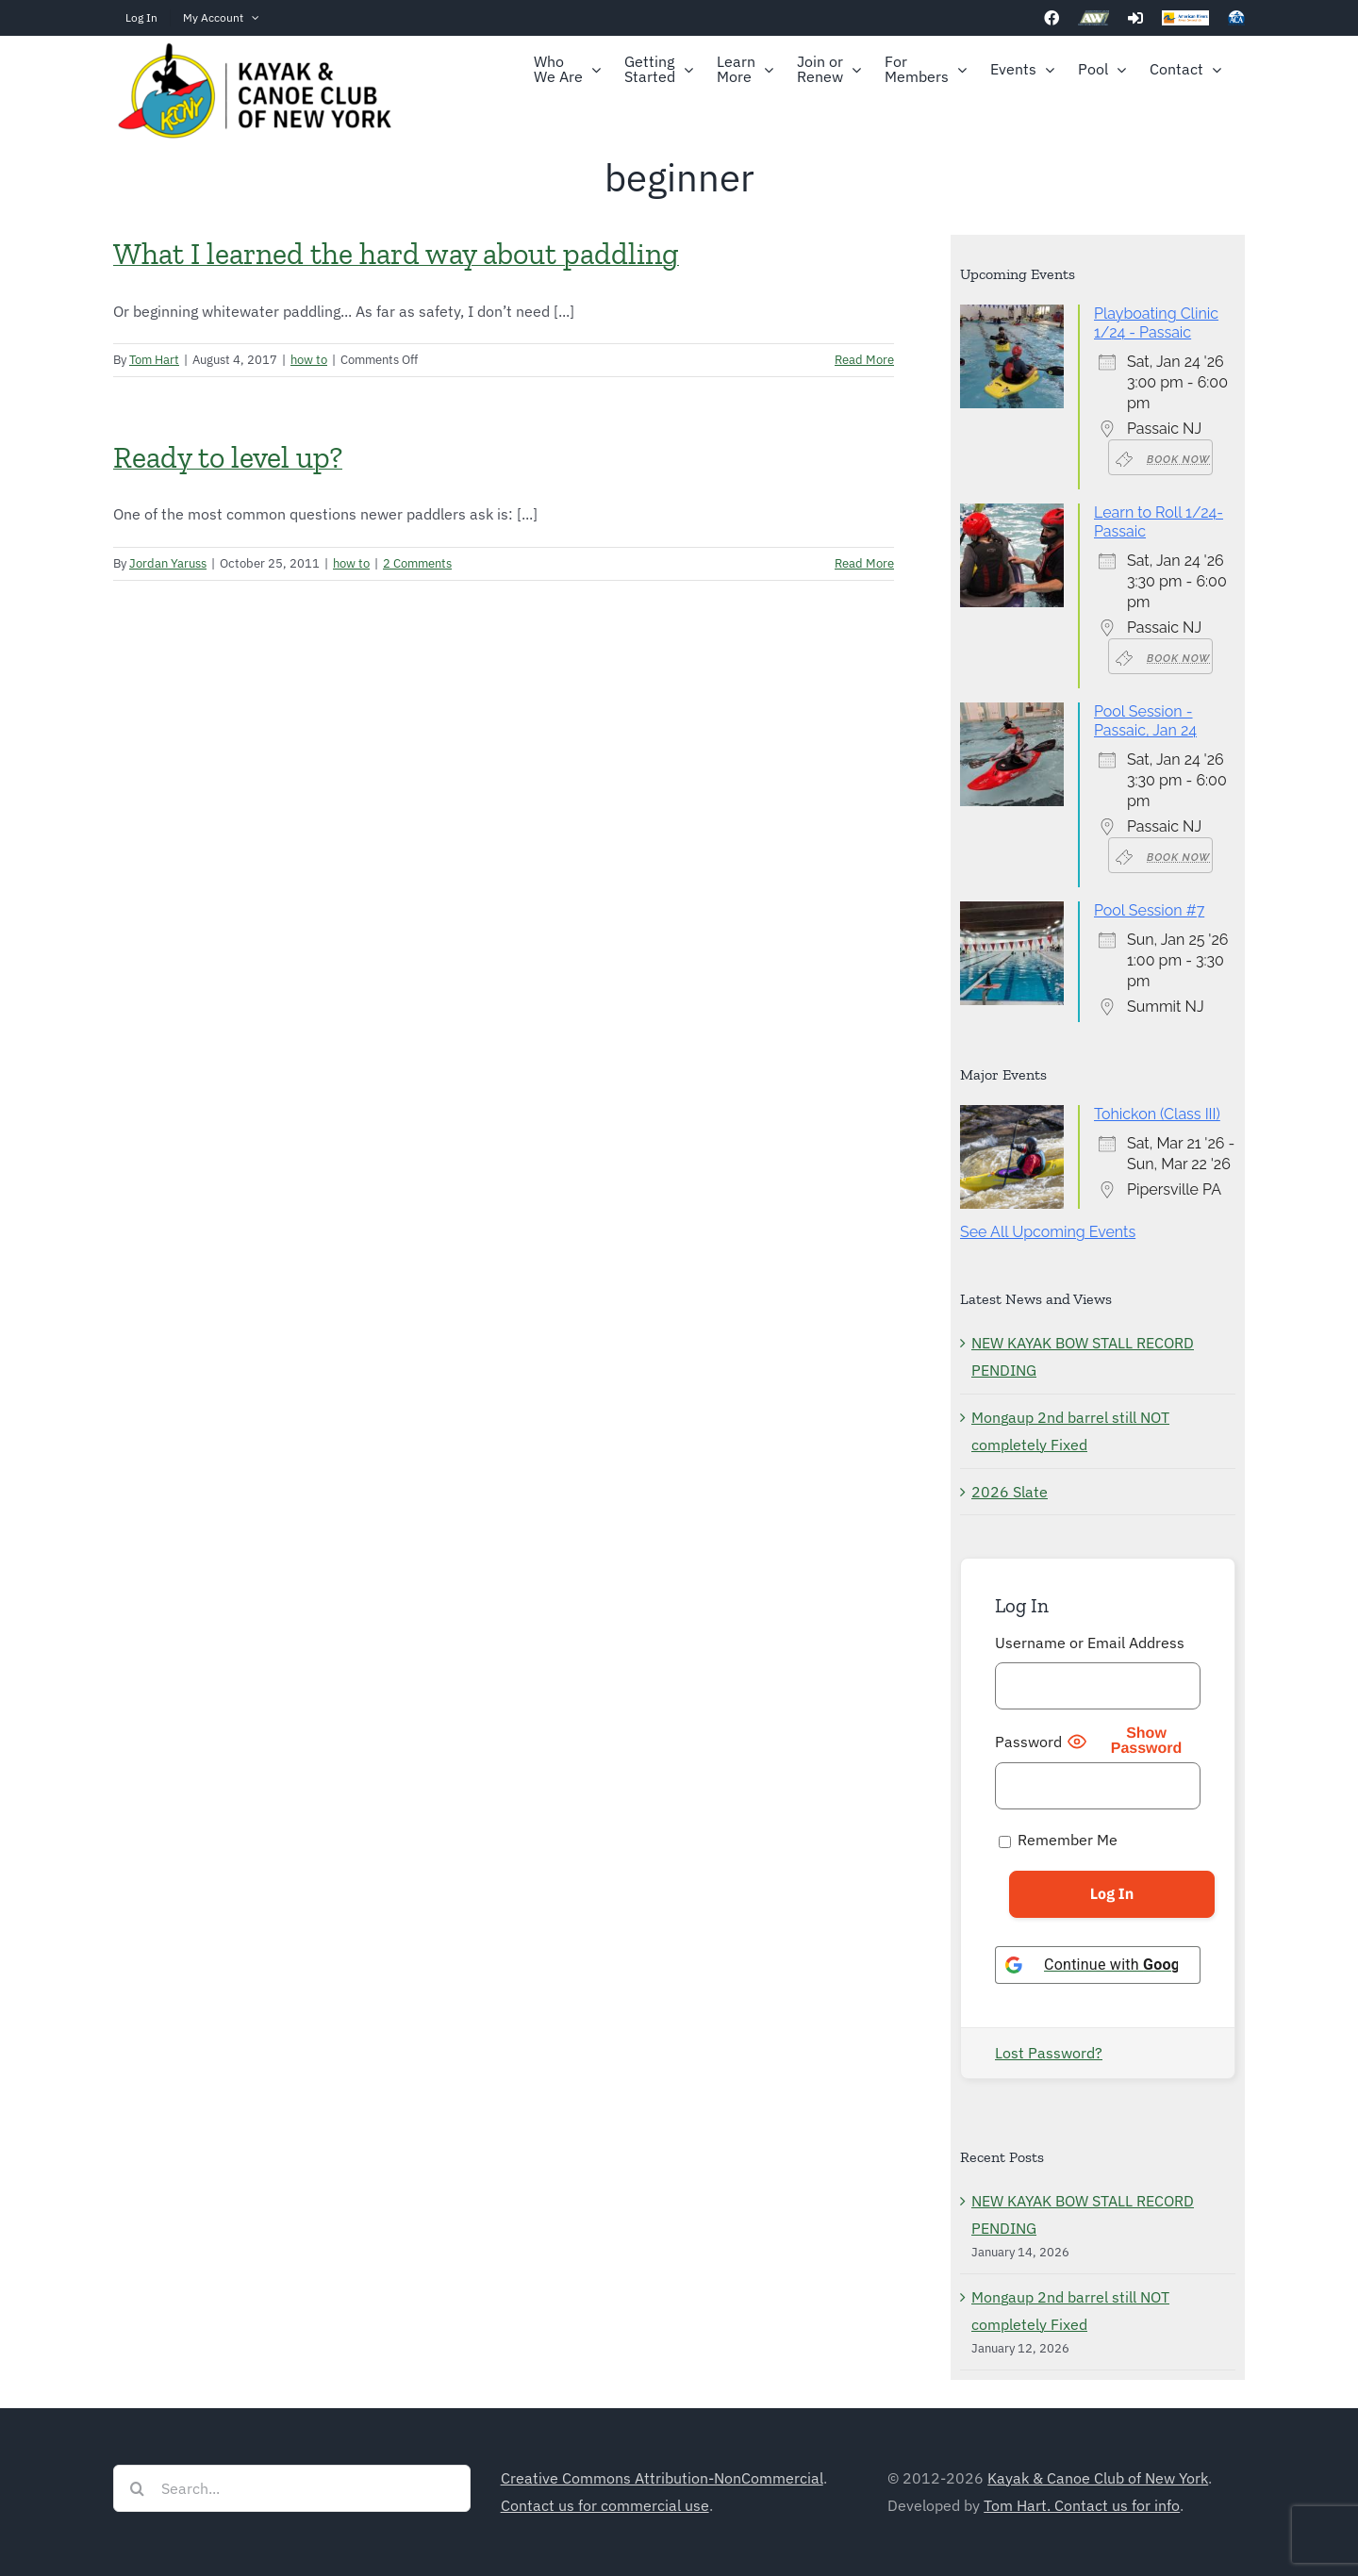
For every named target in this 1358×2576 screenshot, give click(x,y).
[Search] (136, 2488)
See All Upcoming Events (1047, 1232)
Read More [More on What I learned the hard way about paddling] (864, 360)
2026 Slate (1009, 1491)
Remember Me (1058, 1839)
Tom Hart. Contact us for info (1082, 2505)
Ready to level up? (227, 457)
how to (308, 360)
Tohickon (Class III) (1157, 1114)
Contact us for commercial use (605, 2505)
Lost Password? (1048, 2052)
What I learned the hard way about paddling (396, 254)
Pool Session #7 (1149, 910)
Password (1028, 1741)
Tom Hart (154, 360)
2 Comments (417, 563)
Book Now (1163, 458)
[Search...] (292, 2488)
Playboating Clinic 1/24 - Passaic (1156, 323)
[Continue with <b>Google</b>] (1098, 1965)
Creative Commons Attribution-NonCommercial (662, 2478)
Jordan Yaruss (168, 563)
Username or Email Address (1089, 1642)
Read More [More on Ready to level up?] (864, 563)
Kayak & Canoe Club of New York (1097, 2478)
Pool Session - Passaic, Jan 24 (1145, 720)
